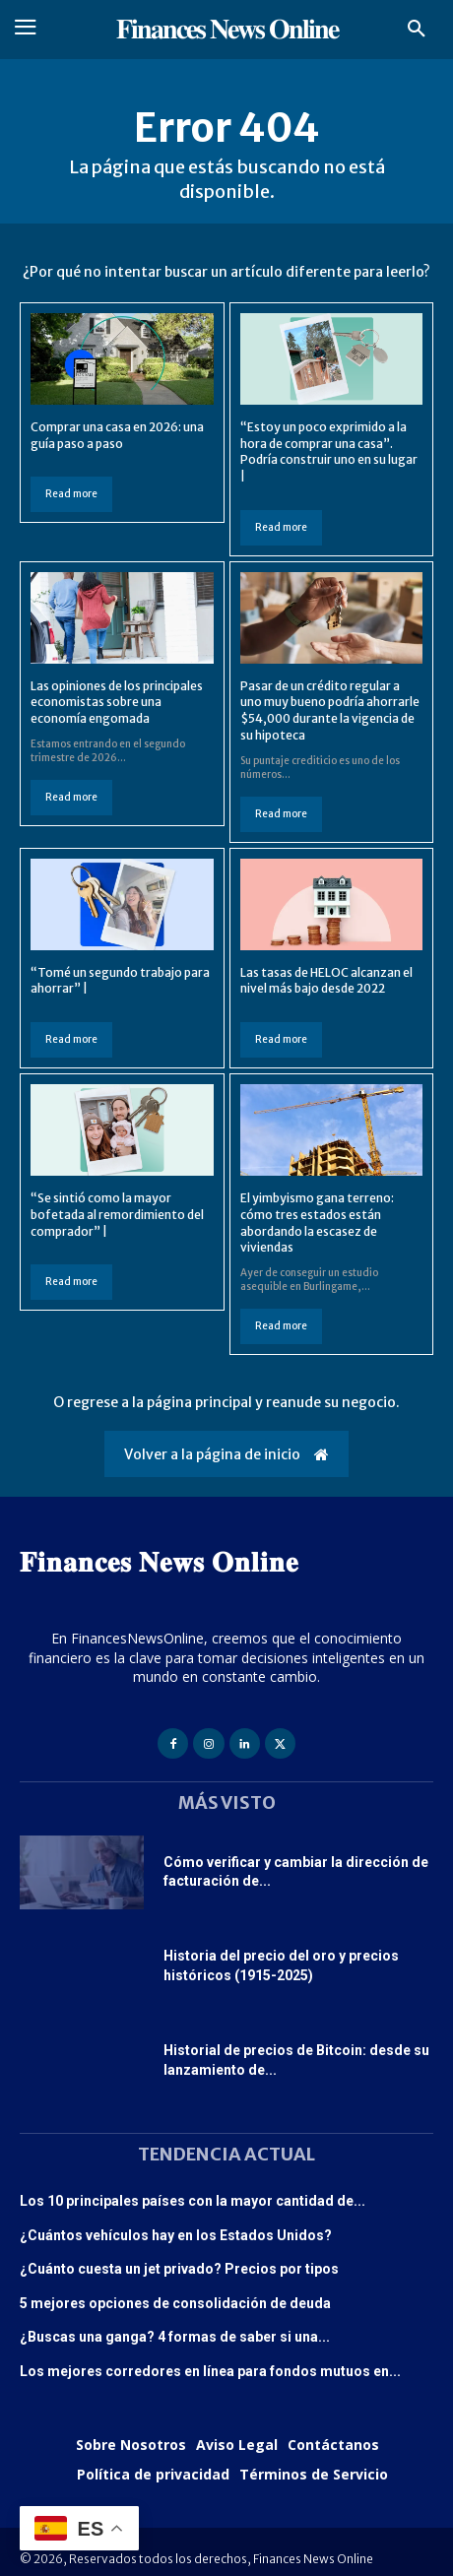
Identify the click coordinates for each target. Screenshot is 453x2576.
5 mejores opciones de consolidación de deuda (175, 2303)
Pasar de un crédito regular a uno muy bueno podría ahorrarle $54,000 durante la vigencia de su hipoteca (330, 710)
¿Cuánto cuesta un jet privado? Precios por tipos (179, 2269)
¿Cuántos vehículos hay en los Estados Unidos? (176, 2235)
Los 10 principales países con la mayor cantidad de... (192, 2201)
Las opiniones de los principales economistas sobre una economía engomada (117, 702)
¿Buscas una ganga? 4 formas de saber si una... (175, 2337)
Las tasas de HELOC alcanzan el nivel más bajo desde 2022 (326, 981)
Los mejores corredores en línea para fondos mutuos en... (210, 2371)
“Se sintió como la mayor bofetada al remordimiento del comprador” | (117, 1215)
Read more (71, 493)
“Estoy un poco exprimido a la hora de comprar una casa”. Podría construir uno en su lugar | (329, 451)
